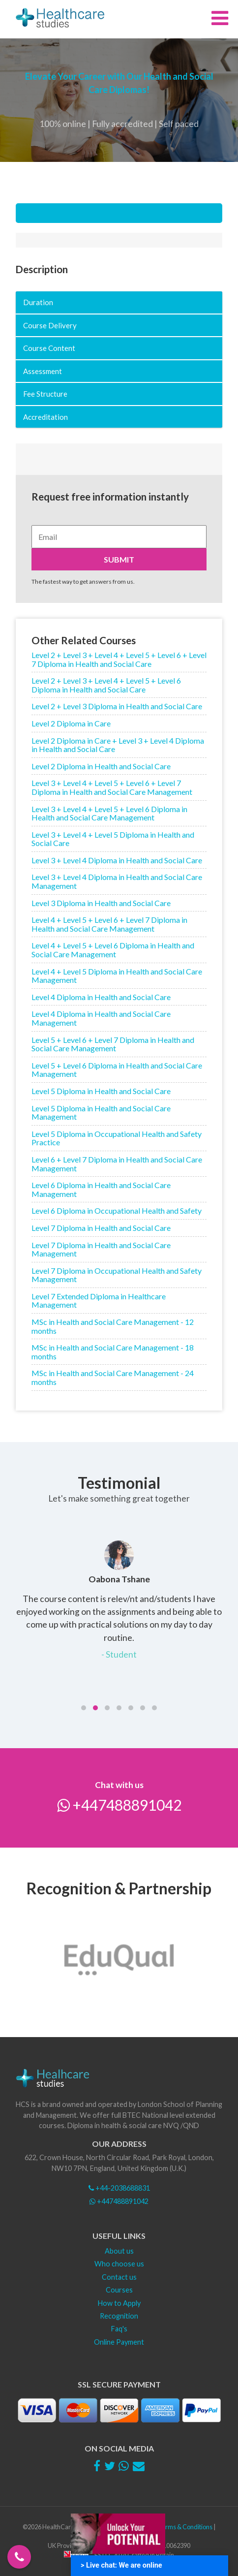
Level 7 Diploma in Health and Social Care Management (101, 1249)
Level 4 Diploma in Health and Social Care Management (101, 1018)
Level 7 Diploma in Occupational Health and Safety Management (116, 1275)
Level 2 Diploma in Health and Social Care (101, 766)
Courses (119, 2290)
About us (119, 2251)
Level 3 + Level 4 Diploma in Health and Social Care (116, 860)
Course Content (49, 348)
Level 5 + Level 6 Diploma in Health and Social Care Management (116, 1070)
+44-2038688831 (119, 2188)
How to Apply (119, 2303)
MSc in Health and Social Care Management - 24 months (112, 1377)
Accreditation (45, 416)
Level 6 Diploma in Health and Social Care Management (101, 1189)
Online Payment (119, 2342)
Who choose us (119, 2264)
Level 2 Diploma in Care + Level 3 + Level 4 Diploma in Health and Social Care (117, 745)
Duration (38, 302)
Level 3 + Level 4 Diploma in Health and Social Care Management (116, 881)
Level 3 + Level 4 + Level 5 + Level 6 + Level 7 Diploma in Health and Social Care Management (111, 787)
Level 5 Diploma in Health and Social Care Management (101, 1112)
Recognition (119, 2316)
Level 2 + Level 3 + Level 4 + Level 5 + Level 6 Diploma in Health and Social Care (106, 685)
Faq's (119, 2329)
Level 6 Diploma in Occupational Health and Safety (116, 1210)
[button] (83, 1708)
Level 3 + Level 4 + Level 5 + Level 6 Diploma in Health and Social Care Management (109, 813)
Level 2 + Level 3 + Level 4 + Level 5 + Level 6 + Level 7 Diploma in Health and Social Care (119, 659)
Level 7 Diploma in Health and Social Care (101, 1227)
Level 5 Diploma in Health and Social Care (101, 1091)
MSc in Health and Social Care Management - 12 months (112, 1326)
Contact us (119, 2277)
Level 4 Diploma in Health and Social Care (101, 997)
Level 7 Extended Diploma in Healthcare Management (98, 1300)
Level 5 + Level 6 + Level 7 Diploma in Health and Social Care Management (112, 1044)
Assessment (42, 371)
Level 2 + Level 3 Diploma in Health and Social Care (116, 706)
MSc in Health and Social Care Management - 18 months (112, 1352)
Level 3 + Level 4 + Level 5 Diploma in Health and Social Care (112, 839)
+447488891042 (119, 1805)
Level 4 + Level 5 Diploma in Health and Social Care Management (116, 976)
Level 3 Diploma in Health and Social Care (101, 903)
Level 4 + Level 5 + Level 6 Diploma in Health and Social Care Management (112, 950)
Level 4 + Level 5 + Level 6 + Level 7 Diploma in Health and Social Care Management (109, 924)
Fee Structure (45, 393)
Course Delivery (50, 325)
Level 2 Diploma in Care (71, 723)
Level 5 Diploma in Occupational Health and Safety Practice (116, 1138)
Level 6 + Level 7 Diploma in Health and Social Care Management (116, 1164)
